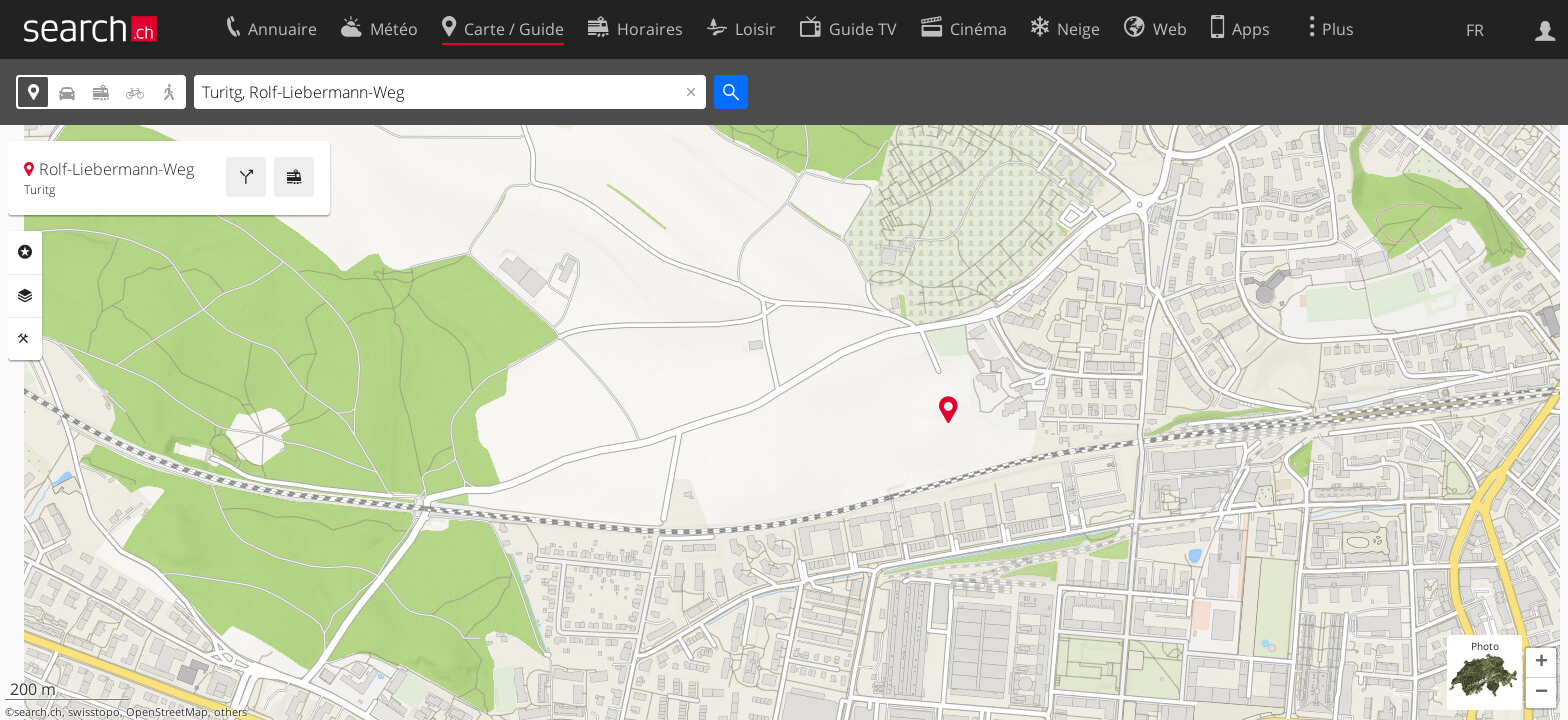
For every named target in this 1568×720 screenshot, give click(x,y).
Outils (25, 339)
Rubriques (25, 252)
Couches (25, 296)
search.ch (38, 712)
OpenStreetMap (167, 712)
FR (1475, 30)
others (230, 712)
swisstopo (94, 712)
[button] (1541, 663)
